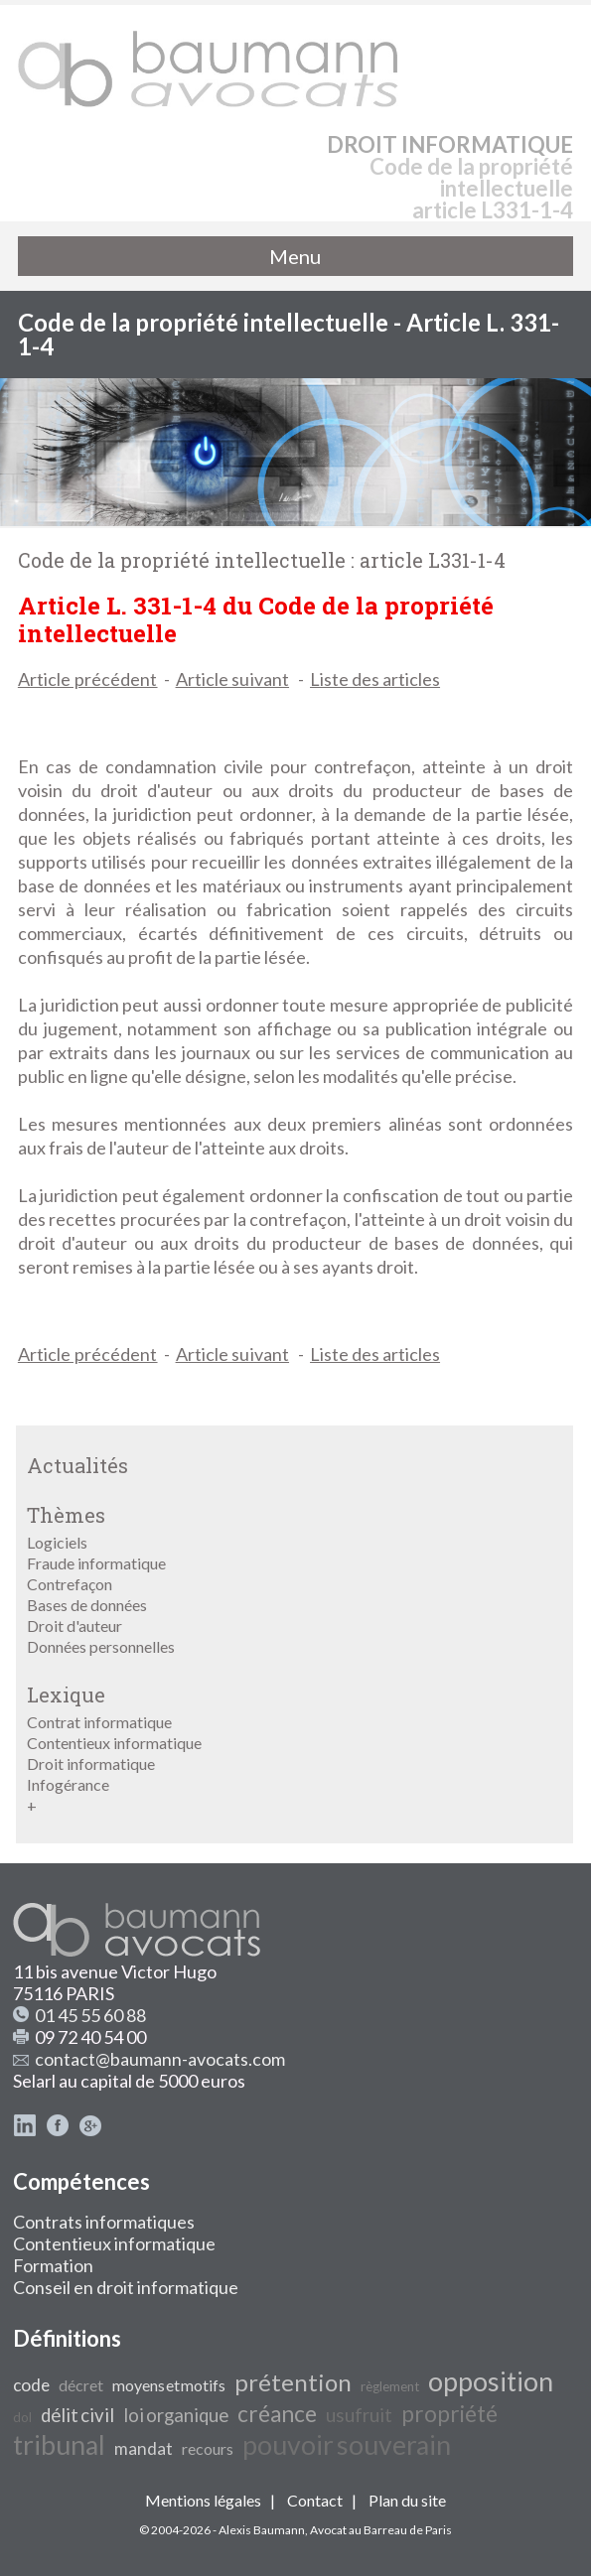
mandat (143, 2448)
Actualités (77, 1465)
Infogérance (68, 1784)
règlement (390, 2386)
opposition (490, 2381)
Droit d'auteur (74, 1625)
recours (207, 2448)
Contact (315, 2500)
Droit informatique (91, 1763)
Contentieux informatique (114, 1742)
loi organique (175, 2415)
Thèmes (66, 1515)
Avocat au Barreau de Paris (381, 2529)
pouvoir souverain (346, 2445)
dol (22, 2417)
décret (81, 2384)
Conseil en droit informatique (125, 2287)
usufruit (359, 2415)
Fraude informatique (96, 1563)
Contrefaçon (69, 1583)
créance (277, 2413)
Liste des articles (375, 679)
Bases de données (87, 1604)
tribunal (59, 2445)
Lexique (66, 1694)
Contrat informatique (99, 1721)
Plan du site (407, 2500)
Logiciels (57, 1542)
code (31, 2384)
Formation (53, 2265)
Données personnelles (101, 1646)
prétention (293, 2382)
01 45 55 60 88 (90, 2015)
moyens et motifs (168, 2384)
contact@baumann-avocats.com (160, 2059)
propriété (449, 2413)
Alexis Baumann (262, 2529)
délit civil (77, 2415)
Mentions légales (203, 2500)
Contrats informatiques (104, 2222)
